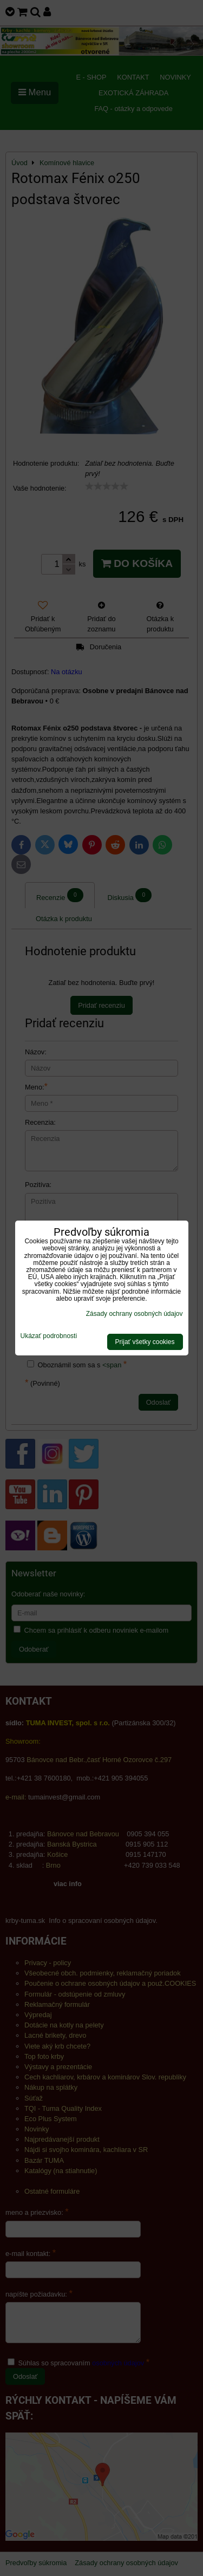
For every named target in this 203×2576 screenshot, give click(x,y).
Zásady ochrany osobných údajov (134, 1314)
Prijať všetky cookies (145, 1342)
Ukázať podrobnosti (49, 1336)
